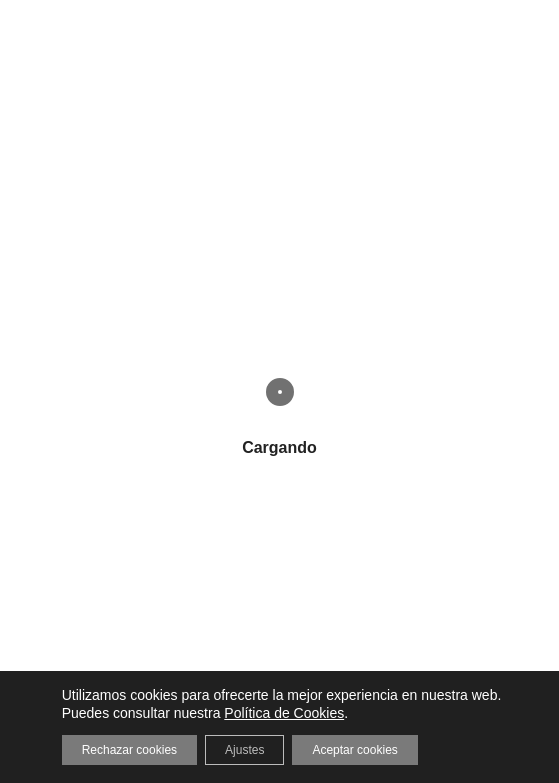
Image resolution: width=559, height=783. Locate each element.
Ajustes (244, 750)
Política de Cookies (284, 713)
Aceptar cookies (354, 750)
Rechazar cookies (129, 750)
